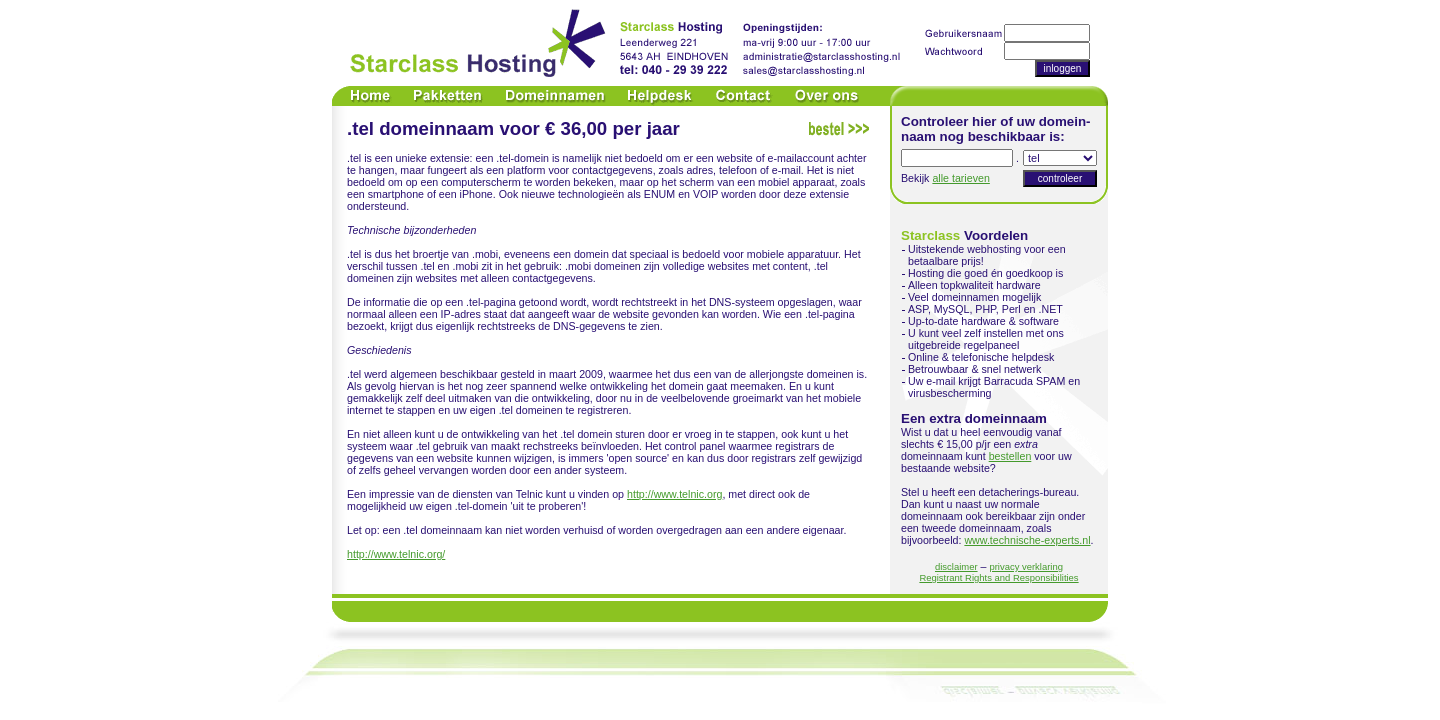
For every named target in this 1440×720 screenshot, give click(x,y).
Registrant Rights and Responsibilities (998, 577)
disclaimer (956, 566)
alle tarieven (960, 178)
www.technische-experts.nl (1027, 540)
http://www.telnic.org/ (396, 554)
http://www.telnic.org (674, 494)
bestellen (1010, 456)
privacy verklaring (1026, 566)
